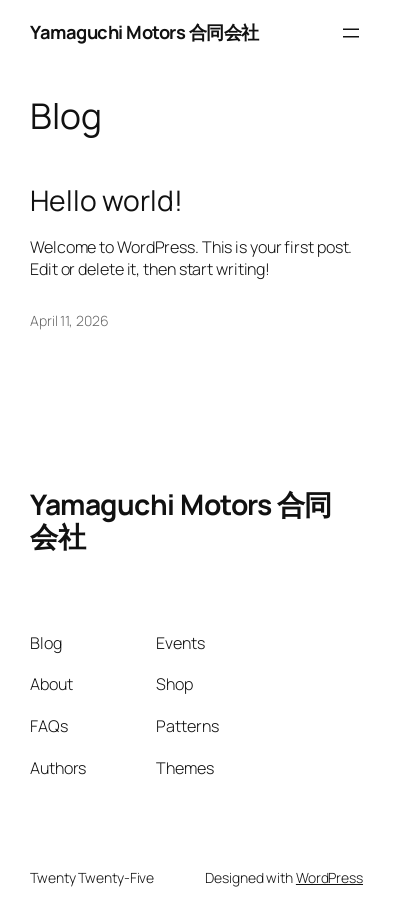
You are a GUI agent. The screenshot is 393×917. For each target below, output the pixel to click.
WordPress (329, 877)
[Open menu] (351, 33)
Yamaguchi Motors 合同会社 (144, 32)
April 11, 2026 (69, 320)
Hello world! (106, 201)
